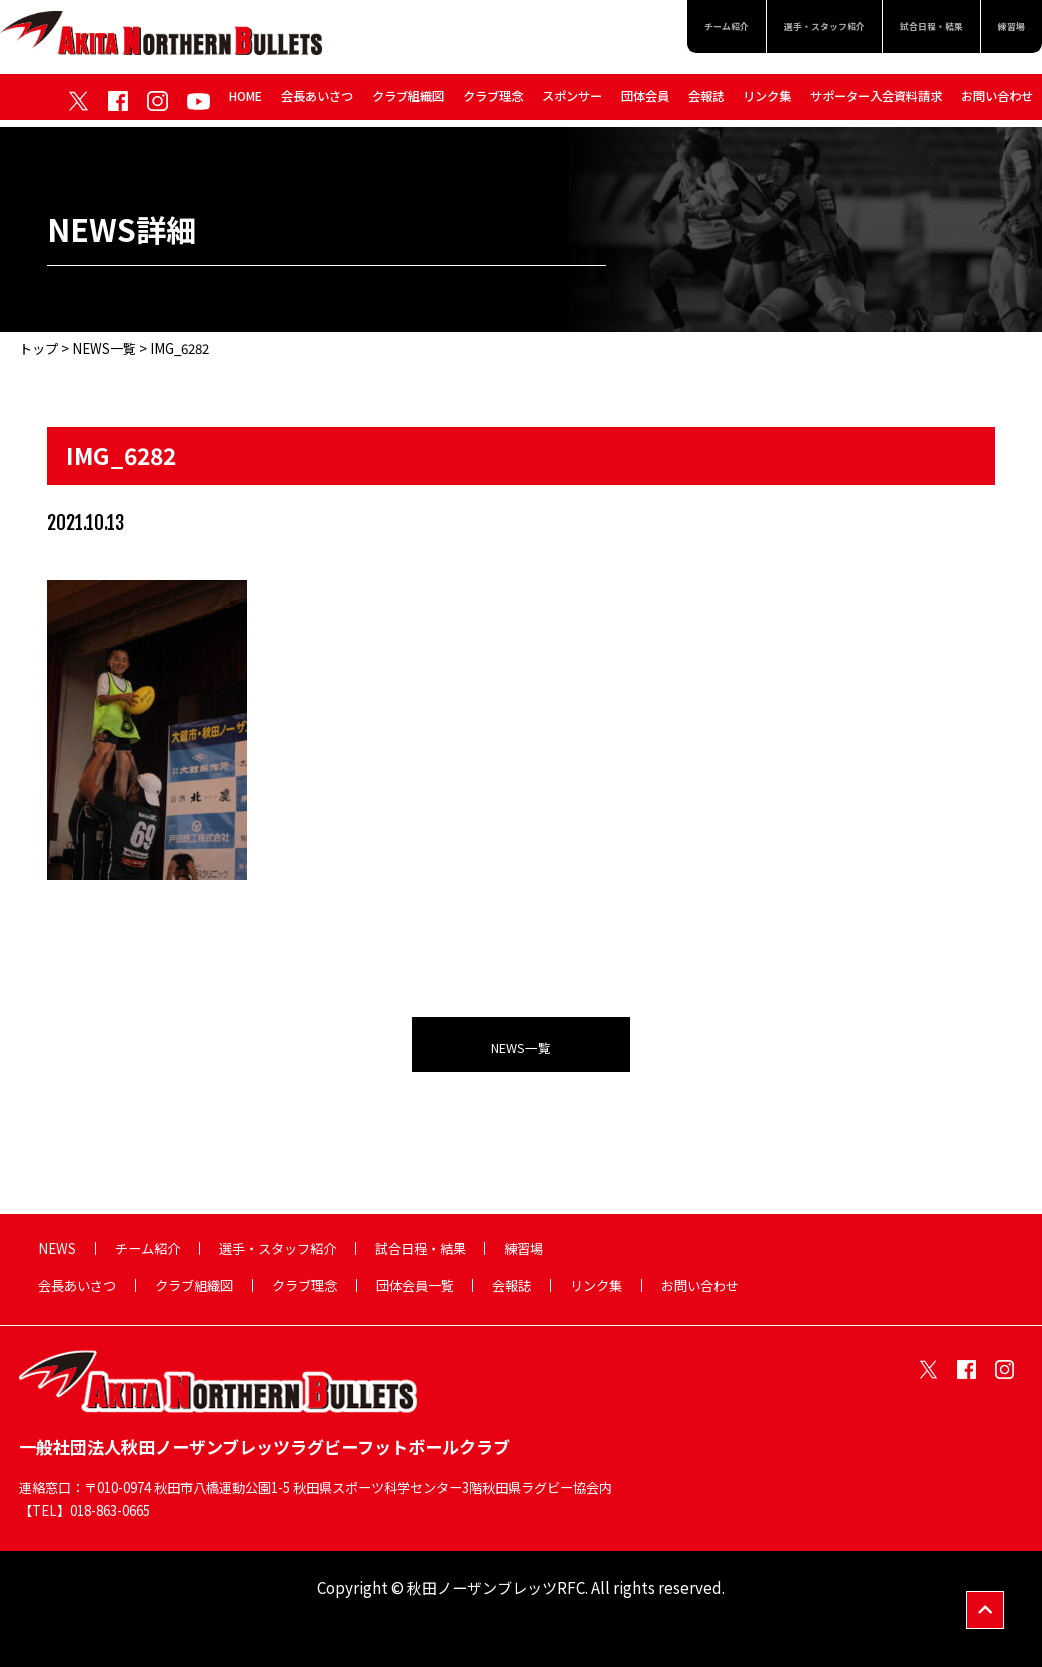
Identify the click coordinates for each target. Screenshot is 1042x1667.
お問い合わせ (997, 102)
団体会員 (645, 102)
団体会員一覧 (415, 1285)
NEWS (57, 1248)
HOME (245, 102)
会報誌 (706, 102)
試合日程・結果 (905, 30)
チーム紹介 (640, 30)
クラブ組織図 (408, 102)
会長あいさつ (317, 102)
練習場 (1005, 30)
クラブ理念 (493, 102)
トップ (38, 348)
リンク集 (767, 102)
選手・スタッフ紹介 (766, 30)
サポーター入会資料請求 (876, 102)
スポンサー (572, 102)
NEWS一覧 (104, 348)
